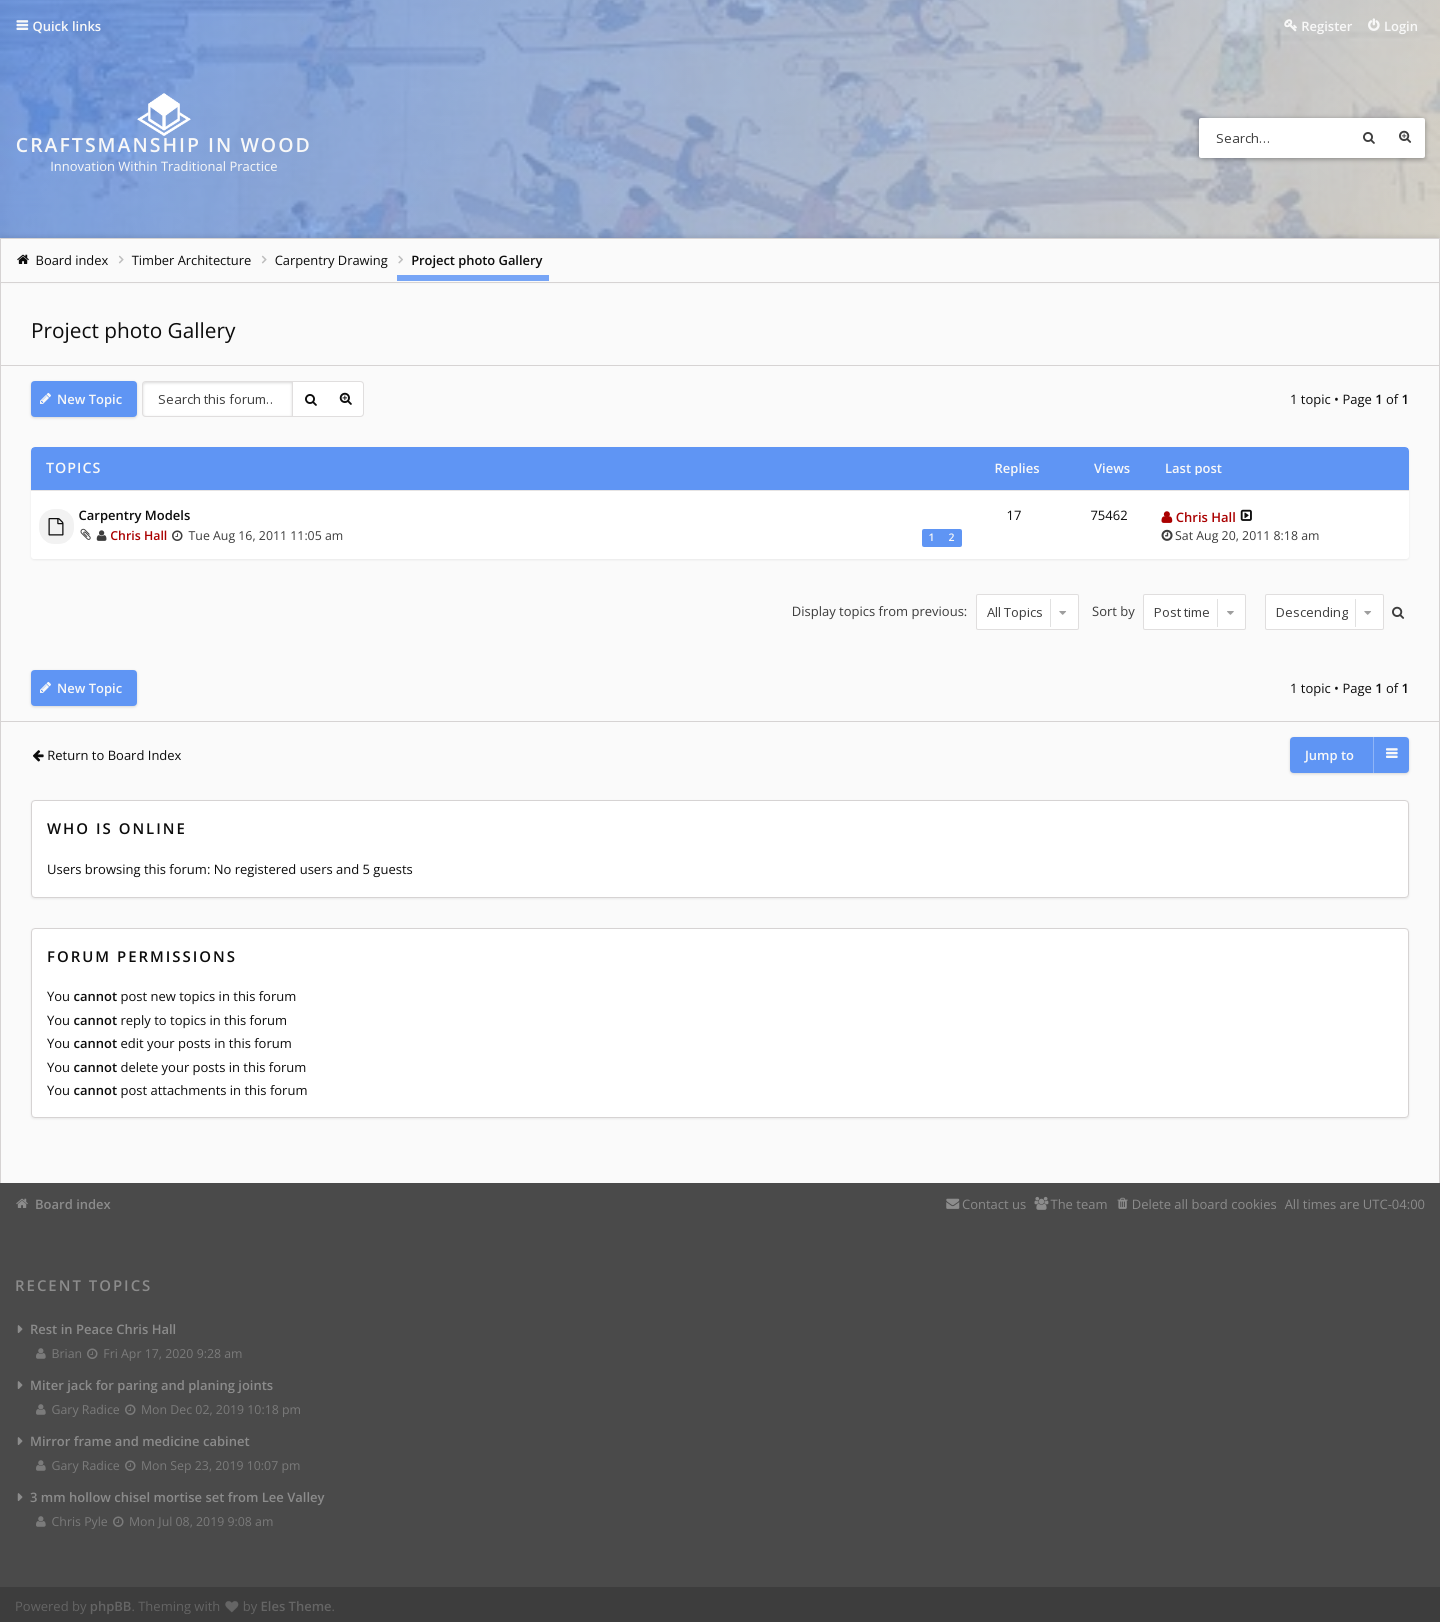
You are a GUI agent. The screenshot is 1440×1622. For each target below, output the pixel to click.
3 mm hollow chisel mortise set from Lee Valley (177, 1493)
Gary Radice (78, 1405)
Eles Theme (296, 1602)
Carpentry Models (135, 516)
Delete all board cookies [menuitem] (1204, 1200)
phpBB (111, 1602)
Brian (60, 1349)
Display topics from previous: (935, 612)
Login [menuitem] (1401, 26)
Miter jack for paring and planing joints (151, 1381)
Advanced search (1405, 138)
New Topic (89, 399)
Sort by (1169, 612)
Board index (73, 1200)
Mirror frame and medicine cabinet (140, 1437)
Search (1369, 138)
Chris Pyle (72, 1517)
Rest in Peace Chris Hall (103, 1325)
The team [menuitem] (1078, 1200)
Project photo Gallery (133, 331)
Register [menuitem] (1326, 26)
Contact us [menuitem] (994, 1200)
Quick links (67, 26)
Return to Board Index (114, 755)
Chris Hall (138, 535)
